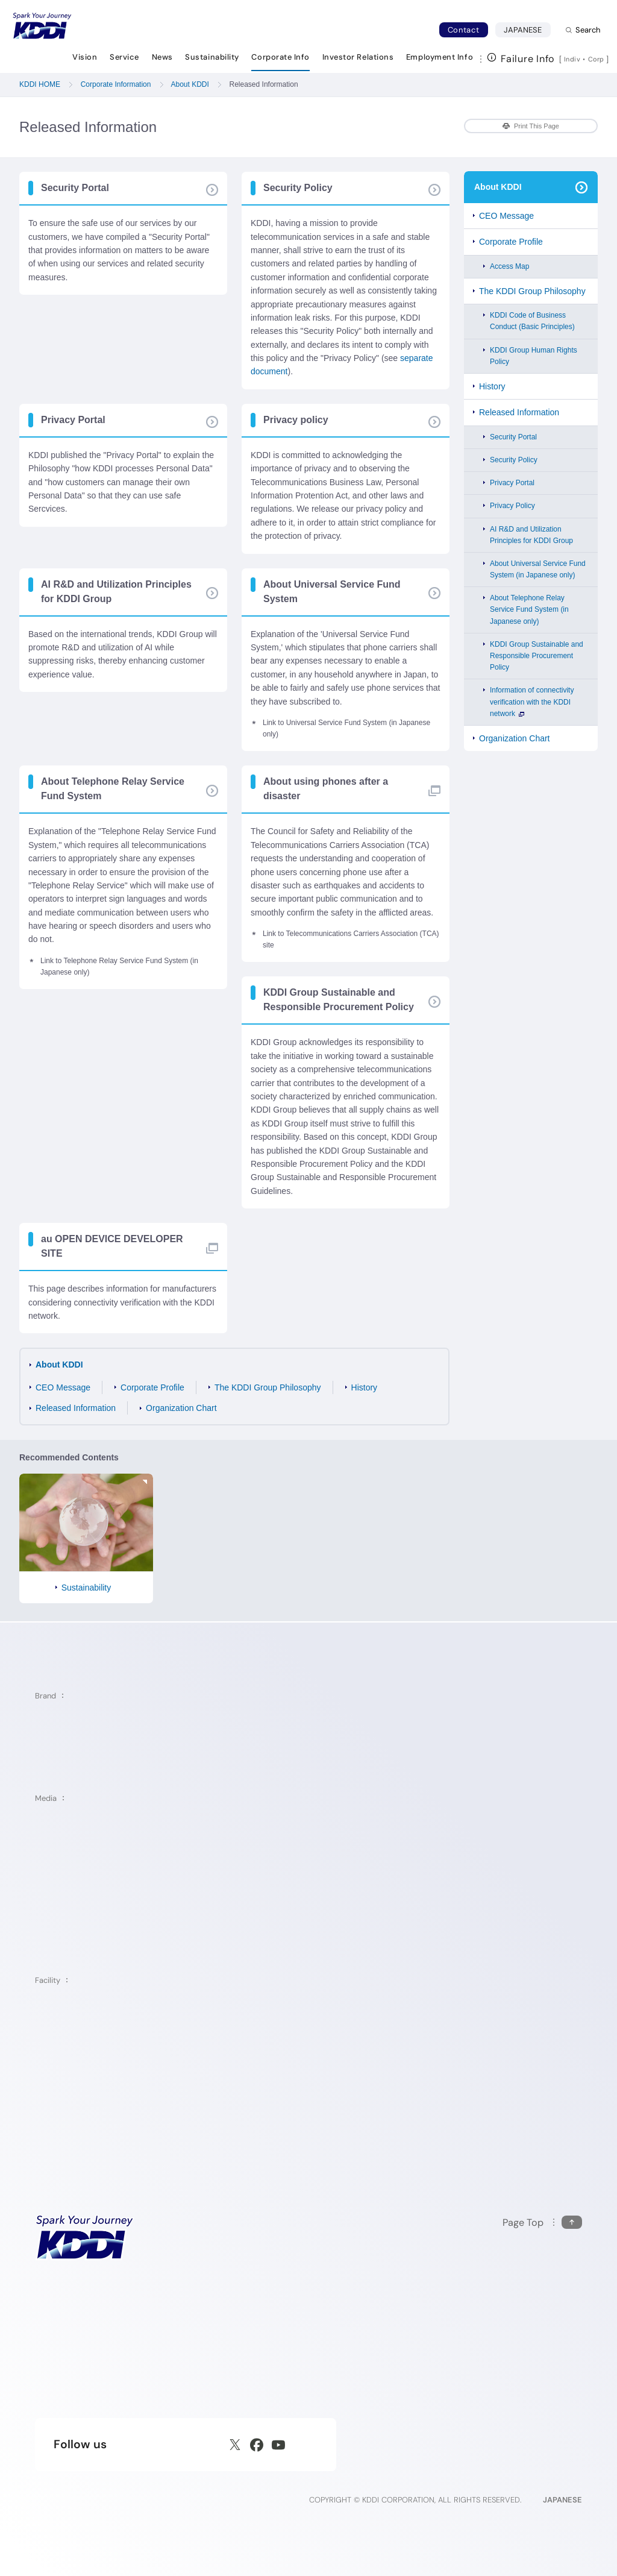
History (364, 1387)
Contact (464, 30)
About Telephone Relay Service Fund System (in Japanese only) (529, 609)
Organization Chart (181, 1408)
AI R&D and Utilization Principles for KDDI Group (531, 535)
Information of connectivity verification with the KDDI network (532, 701)
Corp (597, 59)
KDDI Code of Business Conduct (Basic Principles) (532, 321)
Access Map (509, 266)
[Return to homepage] (42, 26)
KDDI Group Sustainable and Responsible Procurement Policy (536, 655)
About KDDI (59, 1364)
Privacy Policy (512, 505)
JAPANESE (527, 29)
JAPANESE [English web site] (562, 2500)
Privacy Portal (512, 483)
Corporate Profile (152, 1387)
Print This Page (531, 126)
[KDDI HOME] (84, 2237)
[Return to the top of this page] (542, 2222)
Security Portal (513, 437)
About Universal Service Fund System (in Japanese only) (538, 569)
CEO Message (63, 1387)
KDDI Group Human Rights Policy (533, 356)
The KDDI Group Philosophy (268, 1387)
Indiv (572, 59)
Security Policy (513, 460)
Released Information (76, 1408)
